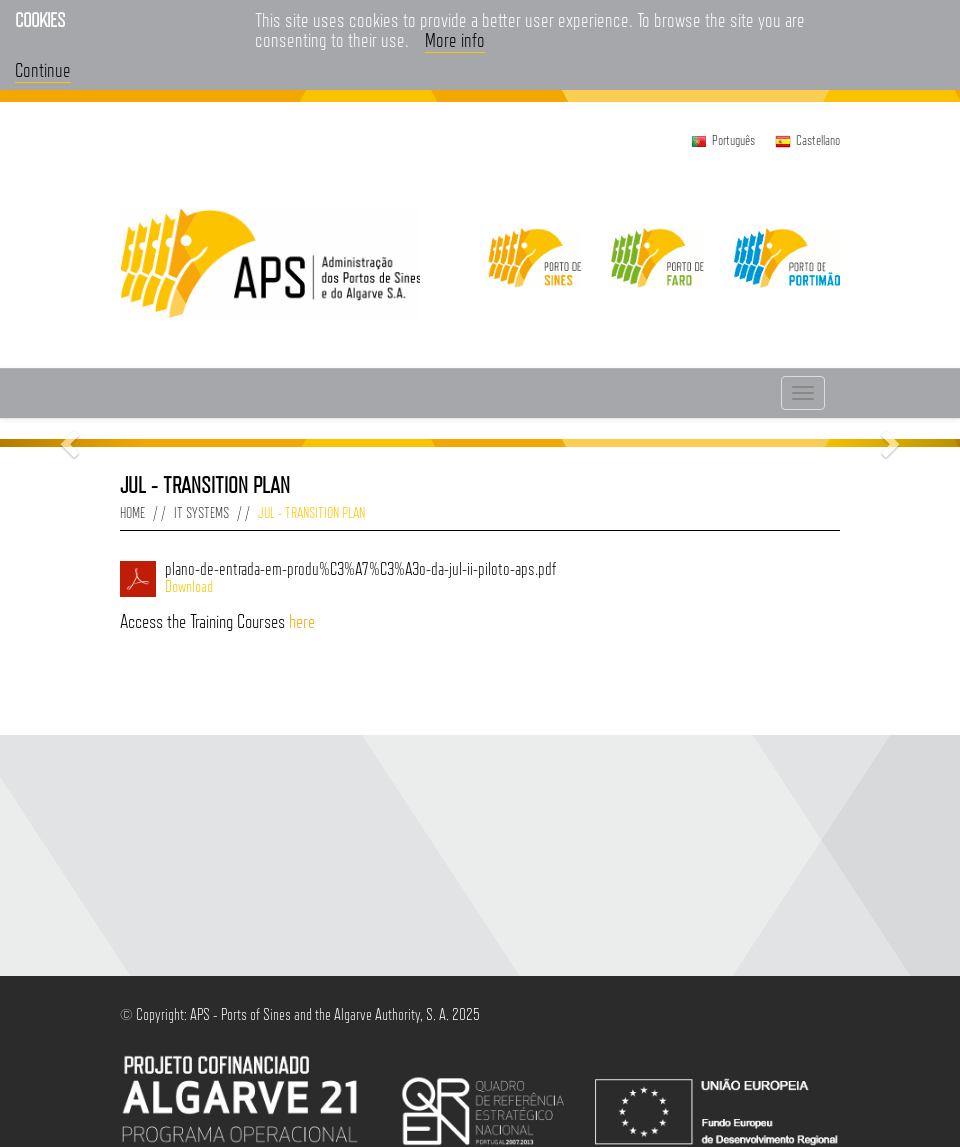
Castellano (818, 140)
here (302, 621)
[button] (72, 443)
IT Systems (201, 512)
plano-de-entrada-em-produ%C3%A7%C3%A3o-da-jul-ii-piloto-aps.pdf (502, 579)
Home (132, 512)
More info (455, 40)
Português (733, 140)
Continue (43, 70)
